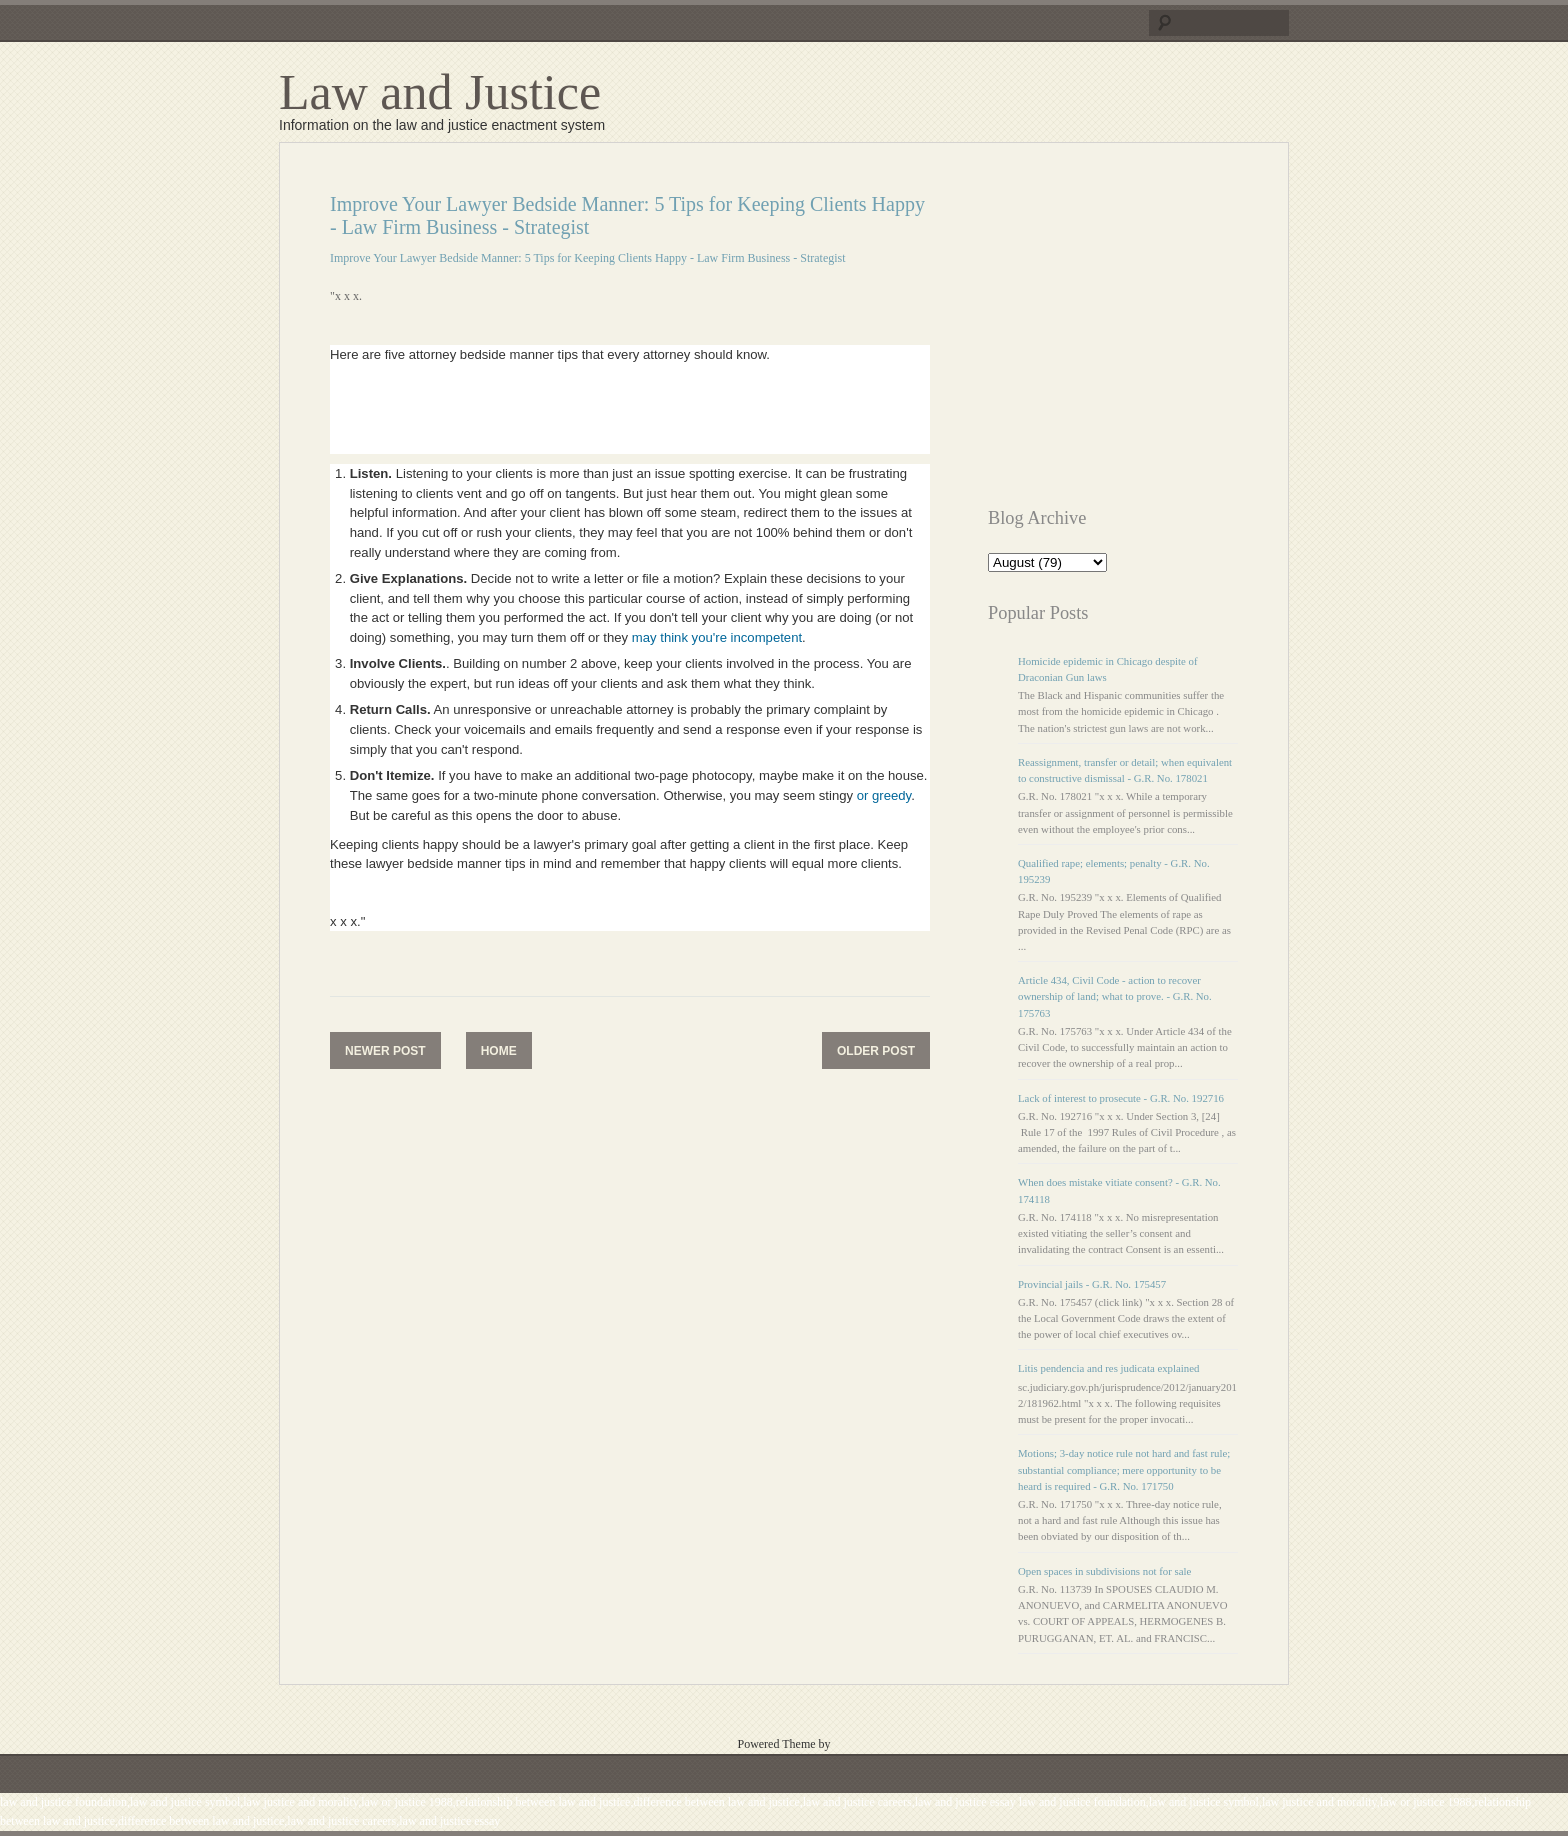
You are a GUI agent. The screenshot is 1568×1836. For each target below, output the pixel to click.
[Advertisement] (1156, 333)
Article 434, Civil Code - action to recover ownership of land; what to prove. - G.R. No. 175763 (1115, 996)
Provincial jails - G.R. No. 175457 (1092, 1284)
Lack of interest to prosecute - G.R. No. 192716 (1121, 1098)
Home (499, 1051)
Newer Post (385, 1051)
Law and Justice (440, 92)
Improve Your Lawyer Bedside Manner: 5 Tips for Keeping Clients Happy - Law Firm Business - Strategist (588, 258)
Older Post (876, 1051)
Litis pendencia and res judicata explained (1108, 1368)
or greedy (884, 795)
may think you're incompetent (717, 637)
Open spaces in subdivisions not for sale (1104, 1571)
